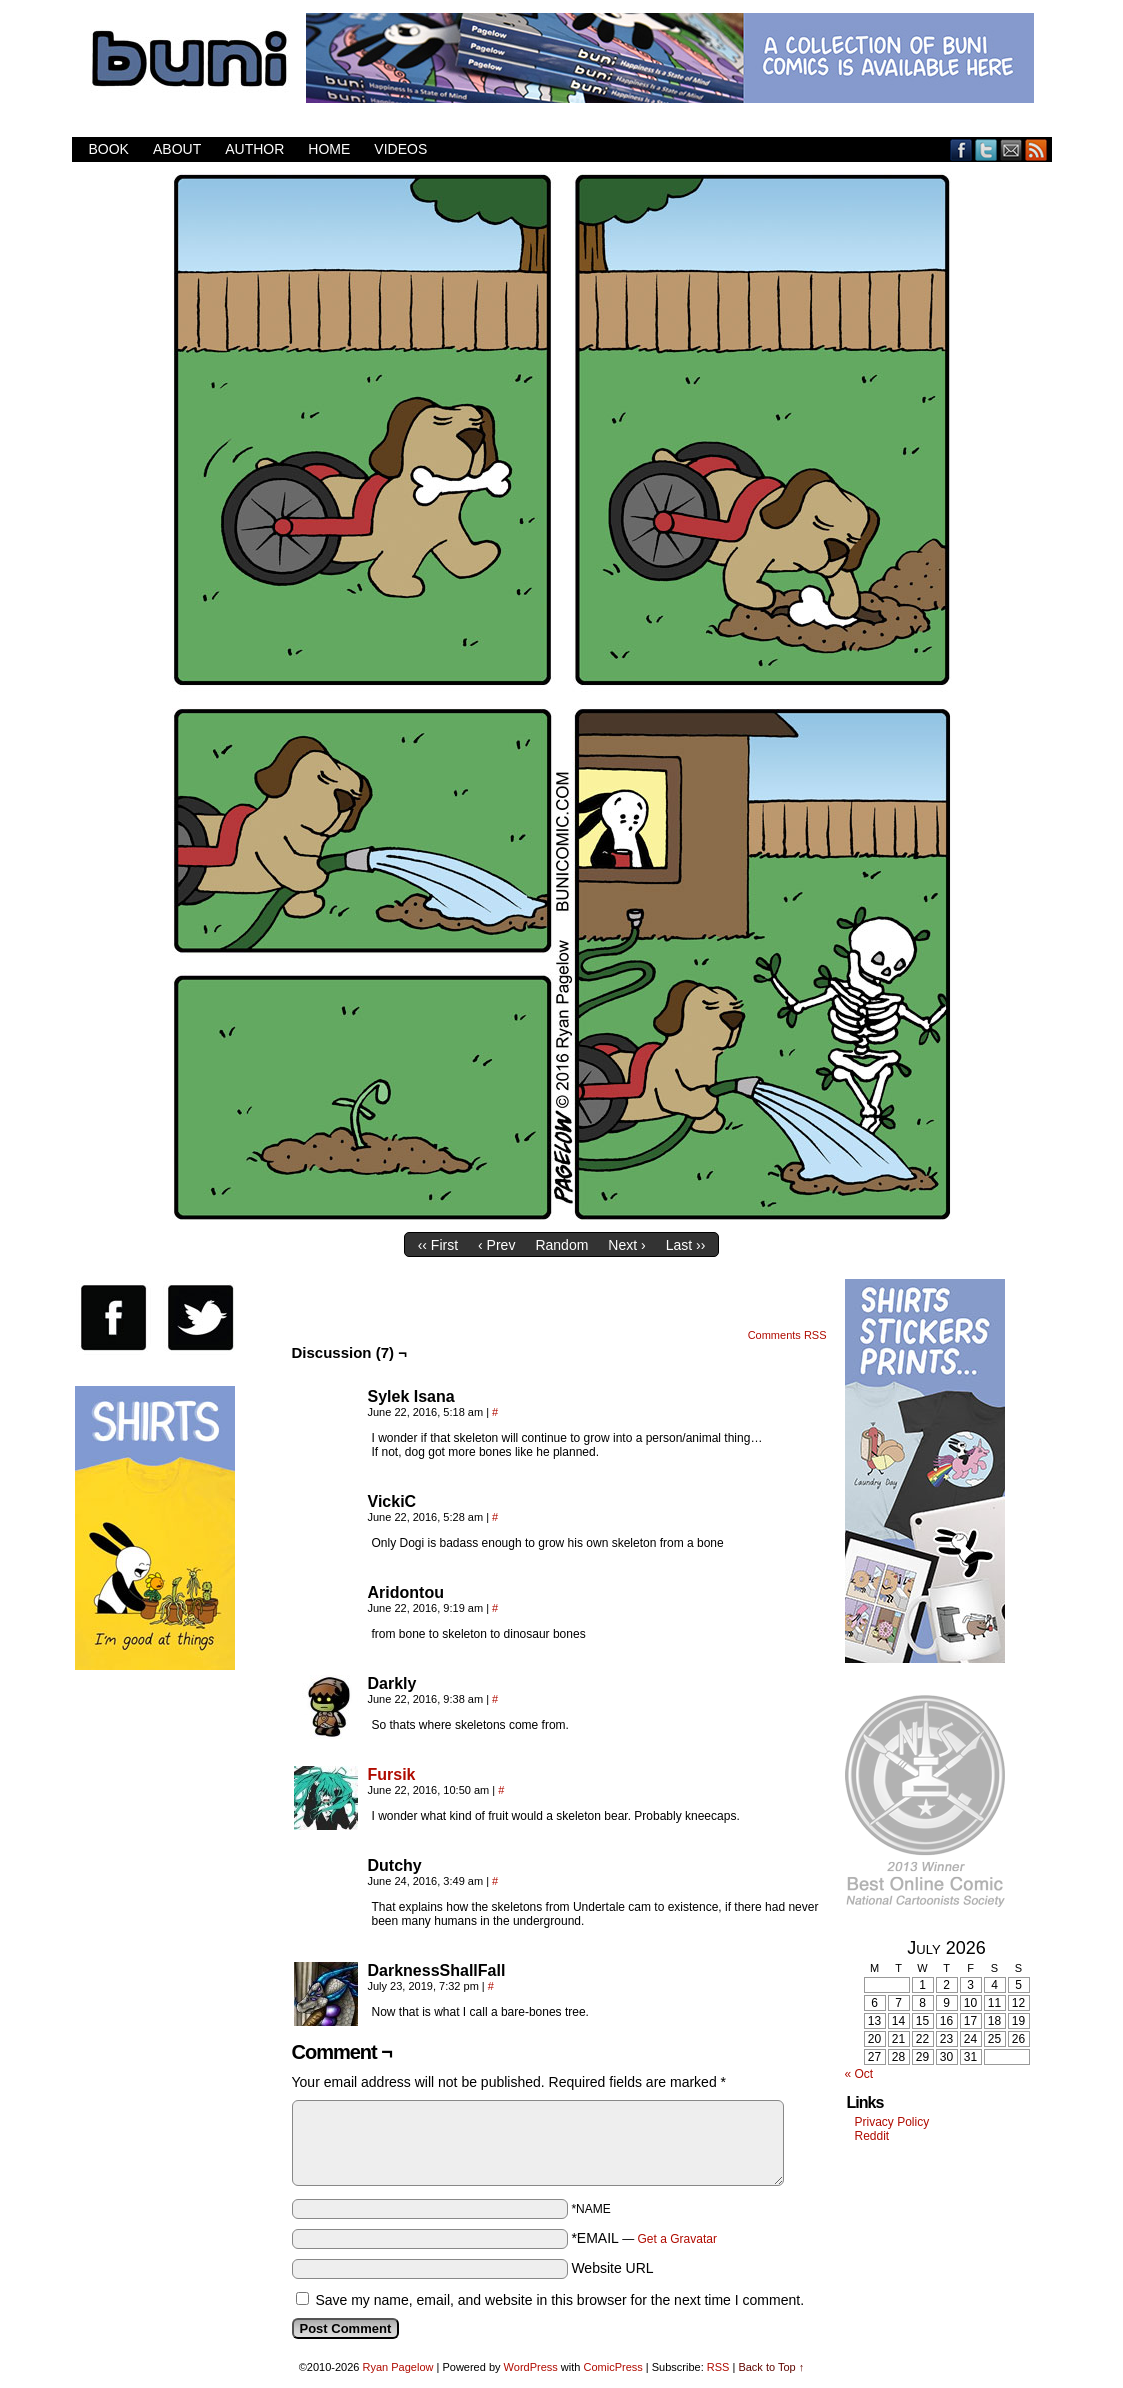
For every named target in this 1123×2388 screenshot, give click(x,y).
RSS (1036, 149)
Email (1011, 149)
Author (254, 149)
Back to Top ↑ (771, 2367)
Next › (626, 1245)
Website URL (612, 2268)
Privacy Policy (892, 2122)
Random (561, 1245)
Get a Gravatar (677, 2239)
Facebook (961, 149)
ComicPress (612, 2367)
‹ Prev (496, 1245)
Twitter (986, 149)
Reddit (872, 2136)
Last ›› (686, 1245)
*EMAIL (644, 2238)
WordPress (531, 2367)
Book (109, 149)
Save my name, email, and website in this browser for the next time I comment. (559, 2300)
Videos (400, 149)
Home (329, 149)
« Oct (859, 2074)
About (177, 149)
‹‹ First (438, 1245)
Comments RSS (787, 1335)
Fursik (392, 1774)
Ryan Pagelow (398, 2367)
